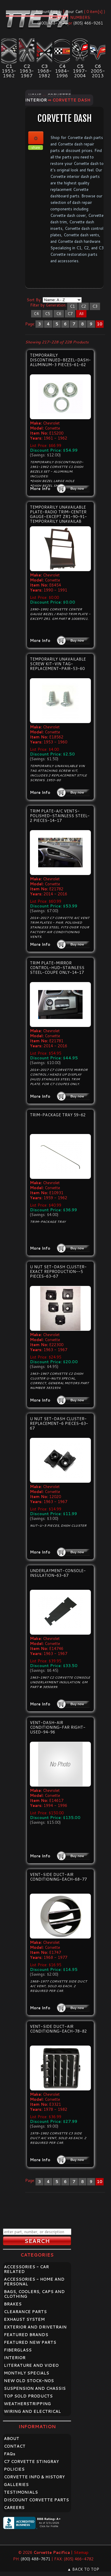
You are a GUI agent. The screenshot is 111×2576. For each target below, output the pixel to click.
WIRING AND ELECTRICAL (32, 2411)
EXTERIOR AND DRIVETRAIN (35, 2327)
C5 (47, 313)
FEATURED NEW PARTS (30, 2342)
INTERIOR (14, 2357)
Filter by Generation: (48, 305)
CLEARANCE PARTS (25, 2311)
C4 (36, 313)
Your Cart (74, 11)
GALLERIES (16, 2484)
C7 (70, 313)
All (81, 313)
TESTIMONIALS (21, 2492)
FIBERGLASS (18, 2350)
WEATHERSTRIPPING (27, 2403)
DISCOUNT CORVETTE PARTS (36, 2500)
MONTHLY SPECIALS (26, 2373)
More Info (40, 488)
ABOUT (11, 2438)
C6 (58, 313)
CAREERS (14, 2507)
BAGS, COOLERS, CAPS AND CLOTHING (34, 2294)
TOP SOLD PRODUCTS (28, 2396)
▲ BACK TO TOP (83, 2569)
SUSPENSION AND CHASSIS (35, 2388)
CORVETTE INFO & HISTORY (34, 2477)
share (35, 147)
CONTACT (14, 2446)
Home (34, 95)
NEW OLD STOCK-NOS (29, 2380)
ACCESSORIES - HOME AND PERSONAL (34, 2282)
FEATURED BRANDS (26, 2334)
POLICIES (14, 2469)
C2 (83, 306)
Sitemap (81, 2552)
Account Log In (49, 11)
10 (99, 324)
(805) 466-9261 (88, 23)
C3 (94, 306)
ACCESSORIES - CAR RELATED (26, 2269)
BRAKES (13, 2304)
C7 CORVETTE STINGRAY (31, 2461)
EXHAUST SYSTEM (24, 2319)
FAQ (9, 2454)
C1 (72, 306)
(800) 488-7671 (52, 23)
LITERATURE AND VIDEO (31, 2365)
